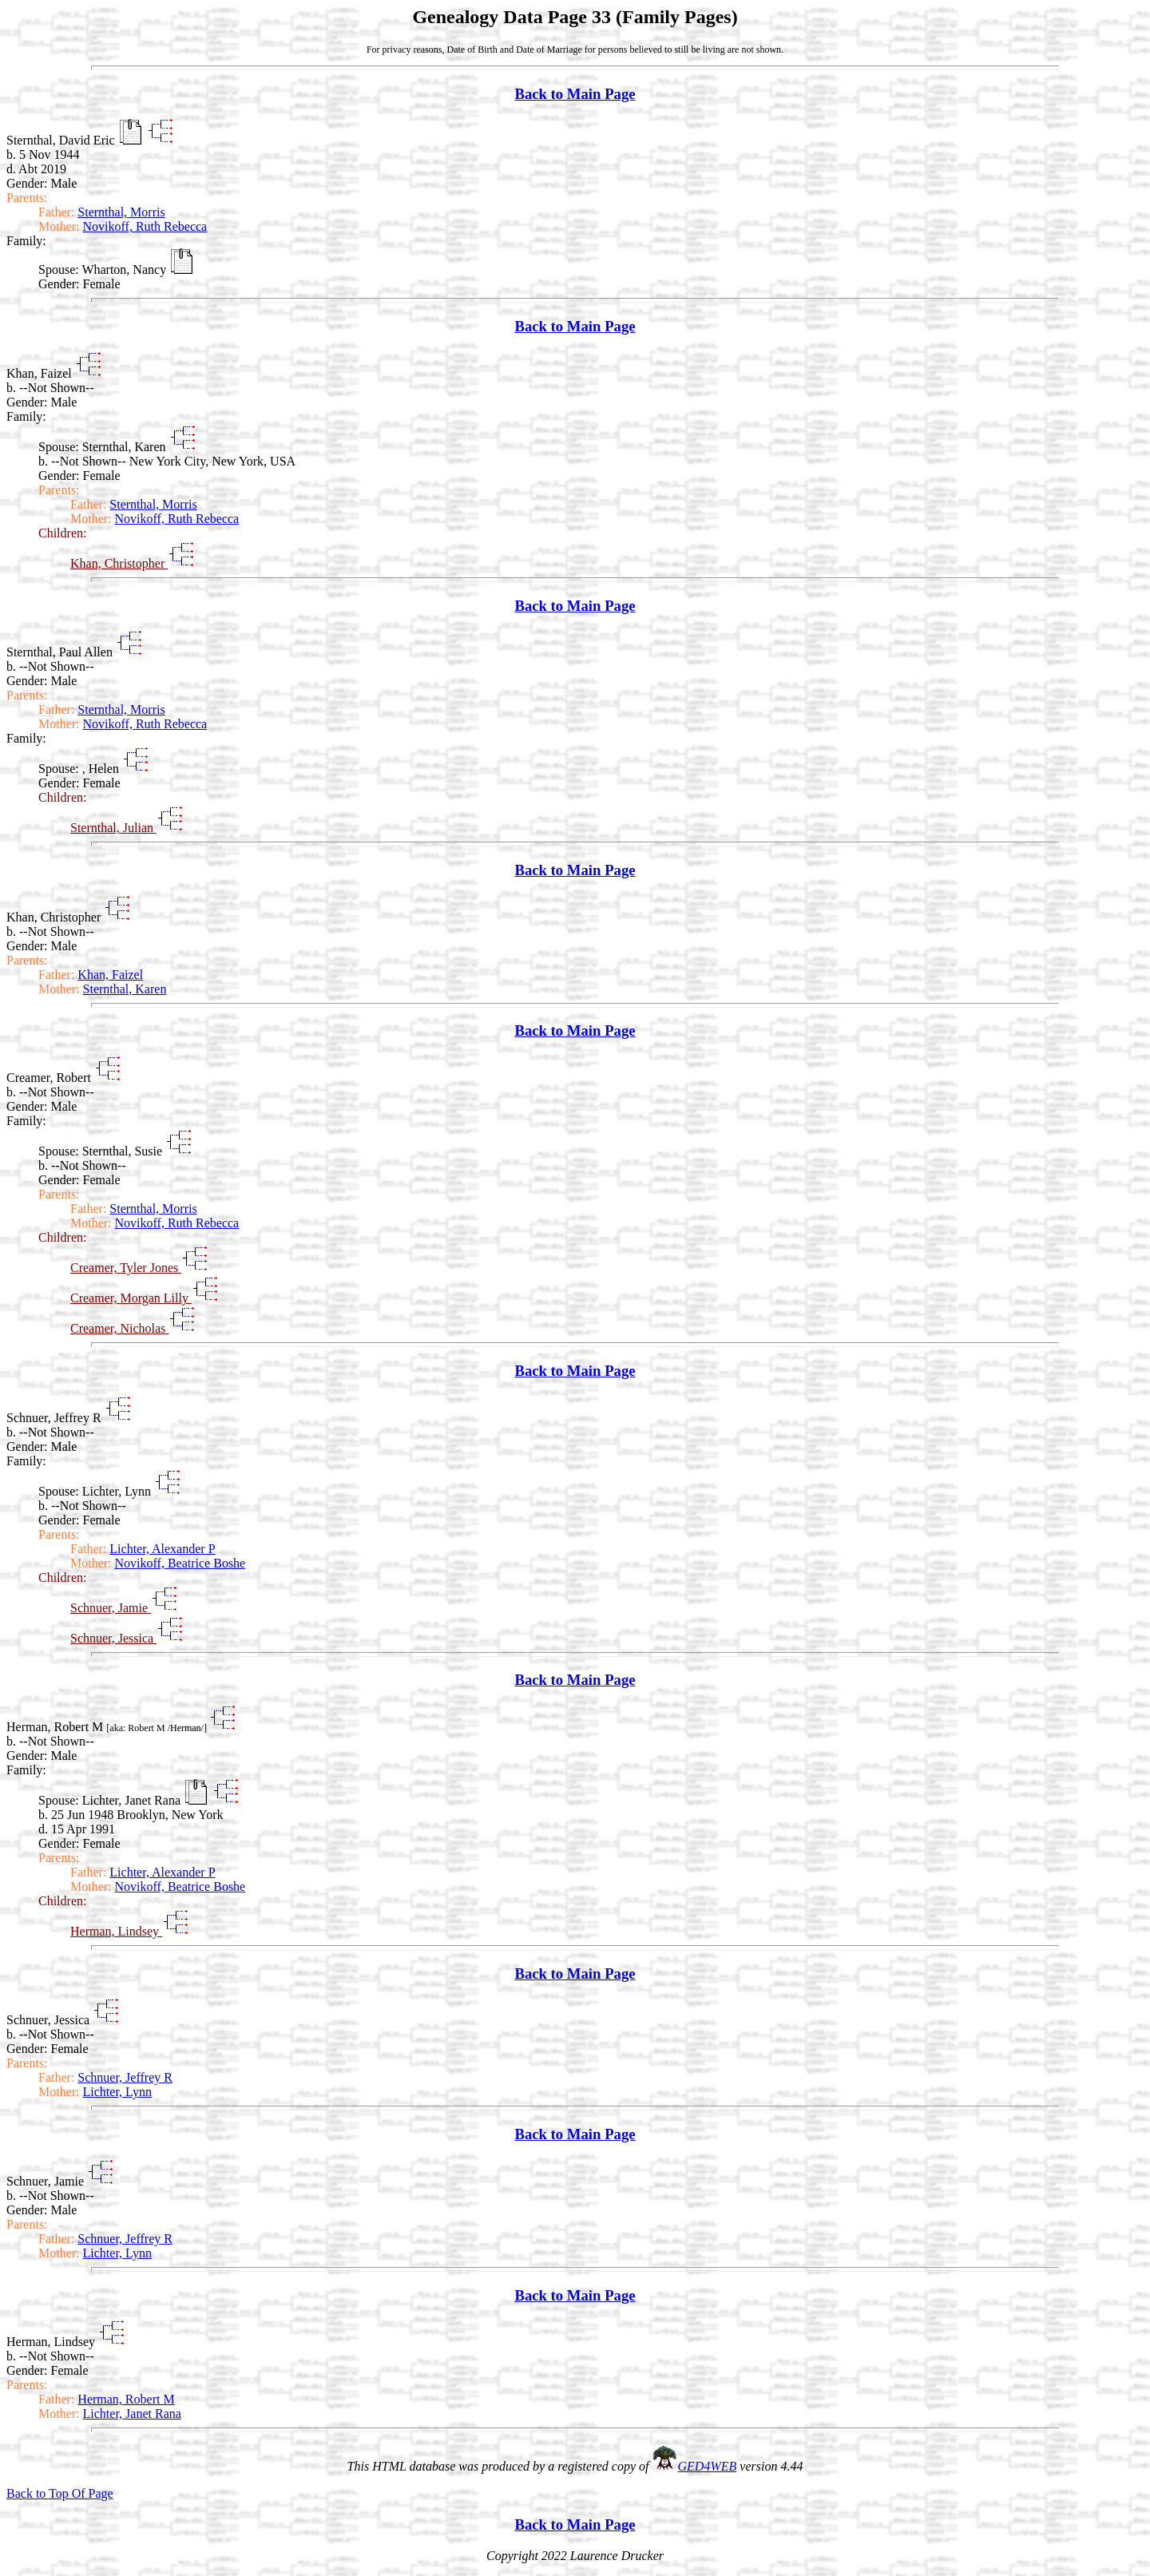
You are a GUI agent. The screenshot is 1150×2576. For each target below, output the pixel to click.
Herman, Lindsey (116, 1931)
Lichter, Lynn (117, 2091)
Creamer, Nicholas (119, 1328)
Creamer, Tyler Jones (125, 1267)
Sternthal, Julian (113, 827)
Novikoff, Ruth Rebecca (145, 226)
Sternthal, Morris (121, 212)
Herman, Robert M (125, 2399)
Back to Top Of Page (59, 2493)
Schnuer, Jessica (113, 1638)
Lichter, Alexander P (162, 1549)
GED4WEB (707, 2466)
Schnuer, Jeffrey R (124, 2077)
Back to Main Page (574, 93)
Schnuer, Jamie (110, 1608)
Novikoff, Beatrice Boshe (180, 1563)
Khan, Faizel (110, 974)
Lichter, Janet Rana (132, 2413)
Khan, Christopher (119, 563)
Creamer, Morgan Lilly (131, 1298)
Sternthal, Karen (125, 989)
